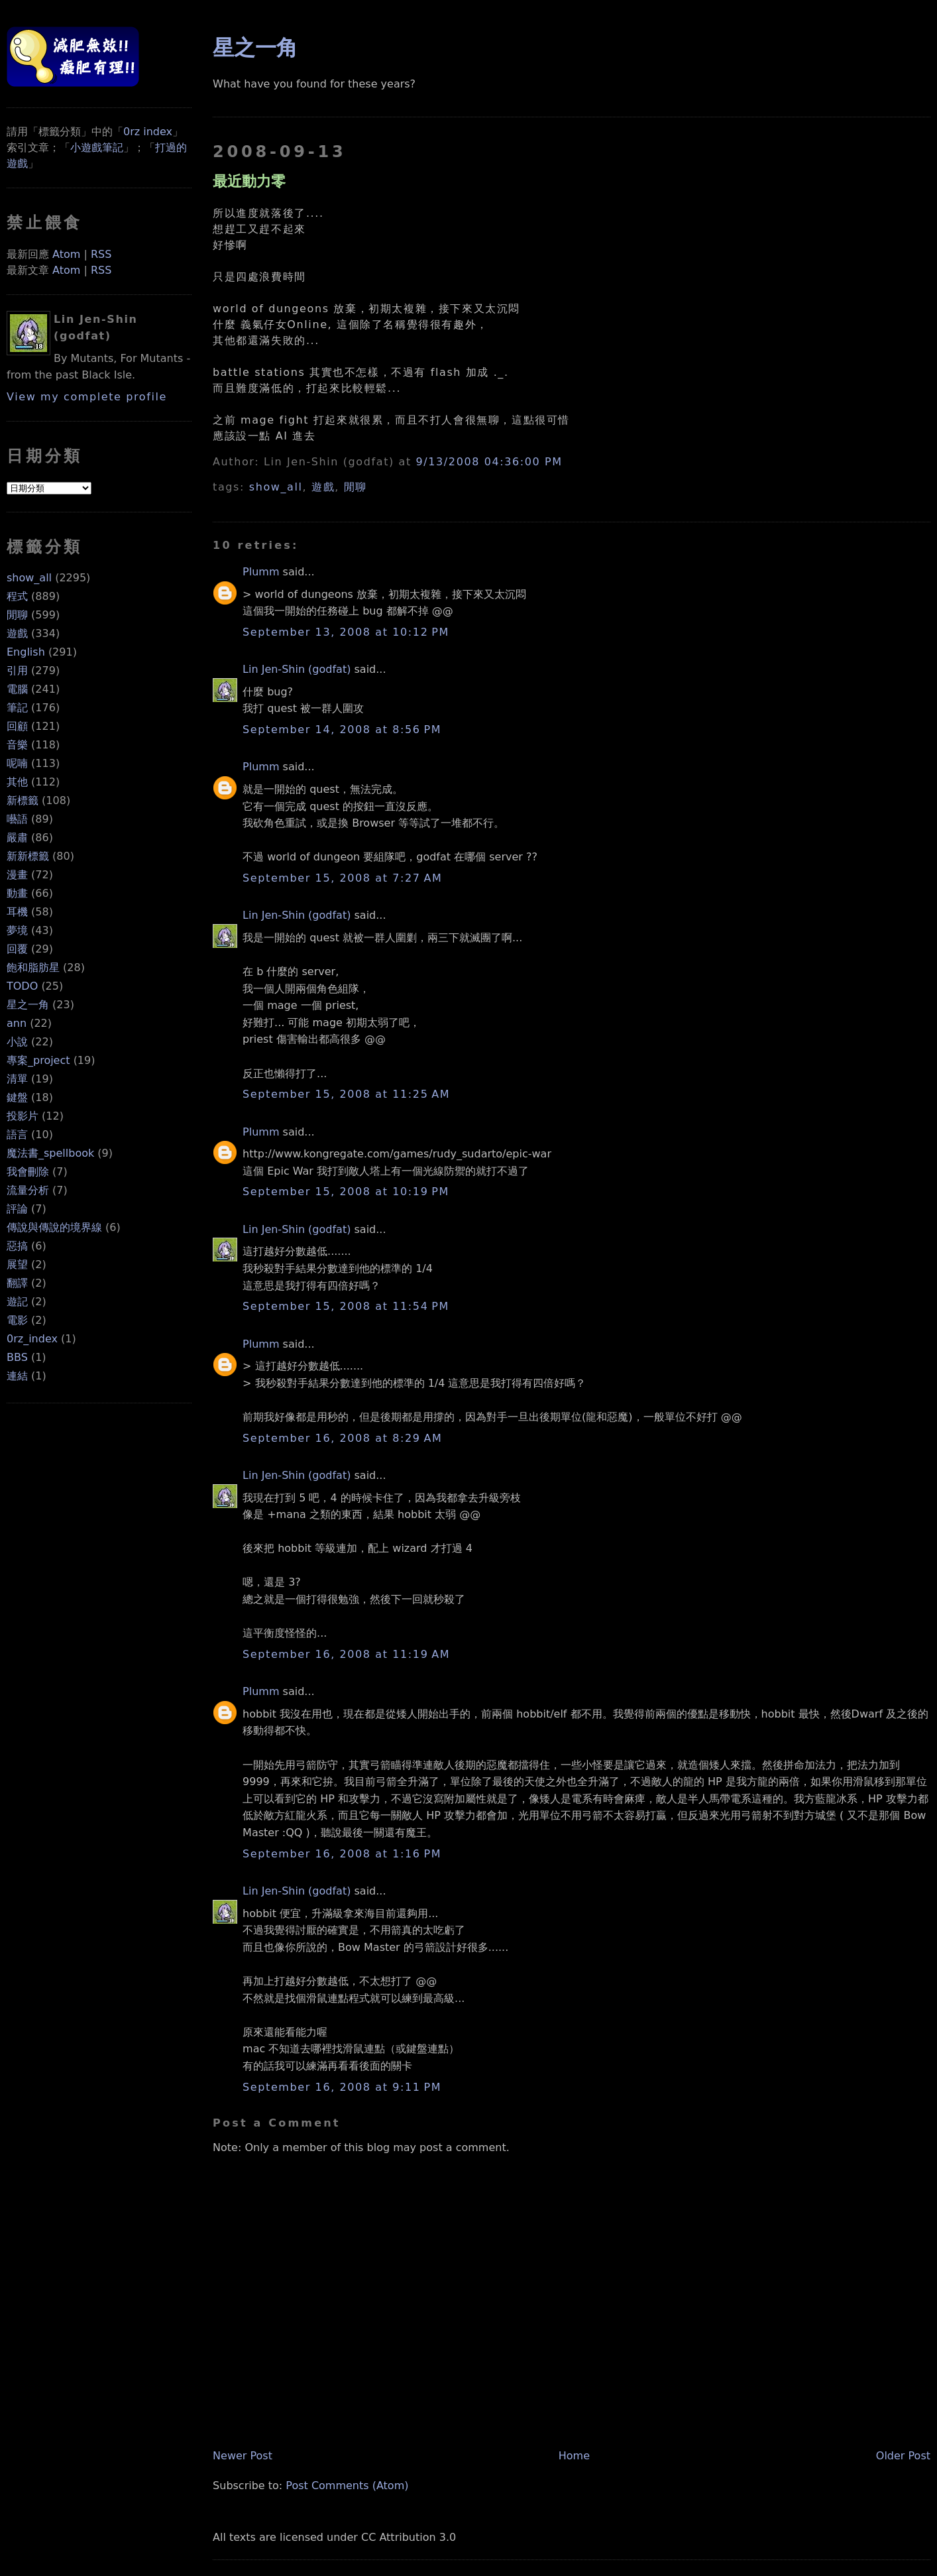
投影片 (22, 1116)
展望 (17, 1264)
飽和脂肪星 (33, 967)
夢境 (17, 930)
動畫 (17, 893)
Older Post (903, 2455)
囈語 (17, 819)
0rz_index (32, 1338)
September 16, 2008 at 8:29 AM (342, 1438)
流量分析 (28, 1190)
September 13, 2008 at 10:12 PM (346, 632)
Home (574, 2455)
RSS (101, 254)
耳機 (17, 912)
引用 (17, 670)
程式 (17, 596)
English (26, 652)
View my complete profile (87, 396)
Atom (66, 254)
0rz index (147, 131)
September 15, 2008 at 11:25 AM (346, 1094)
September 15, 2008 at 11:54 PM (346, 1306)
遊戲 (17, 633)
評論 (17, 1208)
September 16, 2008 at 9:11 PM (342, 2087)
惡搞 (17, 1246)
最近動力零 (249, 181)
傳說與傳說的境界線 (54, 1227)
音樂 (17, 744)
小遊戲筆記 (96, 147)
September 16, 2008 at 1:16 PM (342, 1853)
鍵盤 (17, 1097)
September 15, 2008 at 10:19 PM (346, 1191)
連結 (17, 1376)
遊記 (17, 1301)
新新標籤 (28, 856)
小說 (17, 1041)
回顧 (17, 726)
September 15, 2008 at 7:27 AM (342, 878)
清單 (17, 1079)
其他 (17, 782)
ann (17, 1023)
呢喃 (17, 763)
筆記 (17, 707)
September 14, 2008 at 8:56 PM (342, 729)
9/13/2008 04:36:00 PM (489, 461)
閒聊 (17, 615)
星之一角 (28, 1004)
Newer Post (242, 2455)
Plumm (261, 571)
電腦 (17, 689)
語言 (17, 1134)
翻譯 (17, 1283)
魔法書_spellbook (50, 1153)
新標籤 (22, 800)
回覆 (17, 949)
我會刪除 (28, 1171)
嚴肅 (17, 837)
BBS (17, 1357)
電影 (17, 1320)
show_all (29, 577)
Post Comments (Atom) (347, 2485)
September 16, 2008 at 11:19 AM (346, 1654)
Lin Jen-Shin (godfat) (297, 669)
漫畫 (17, 874)
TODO (22, 986)
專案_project (38, 1060)
